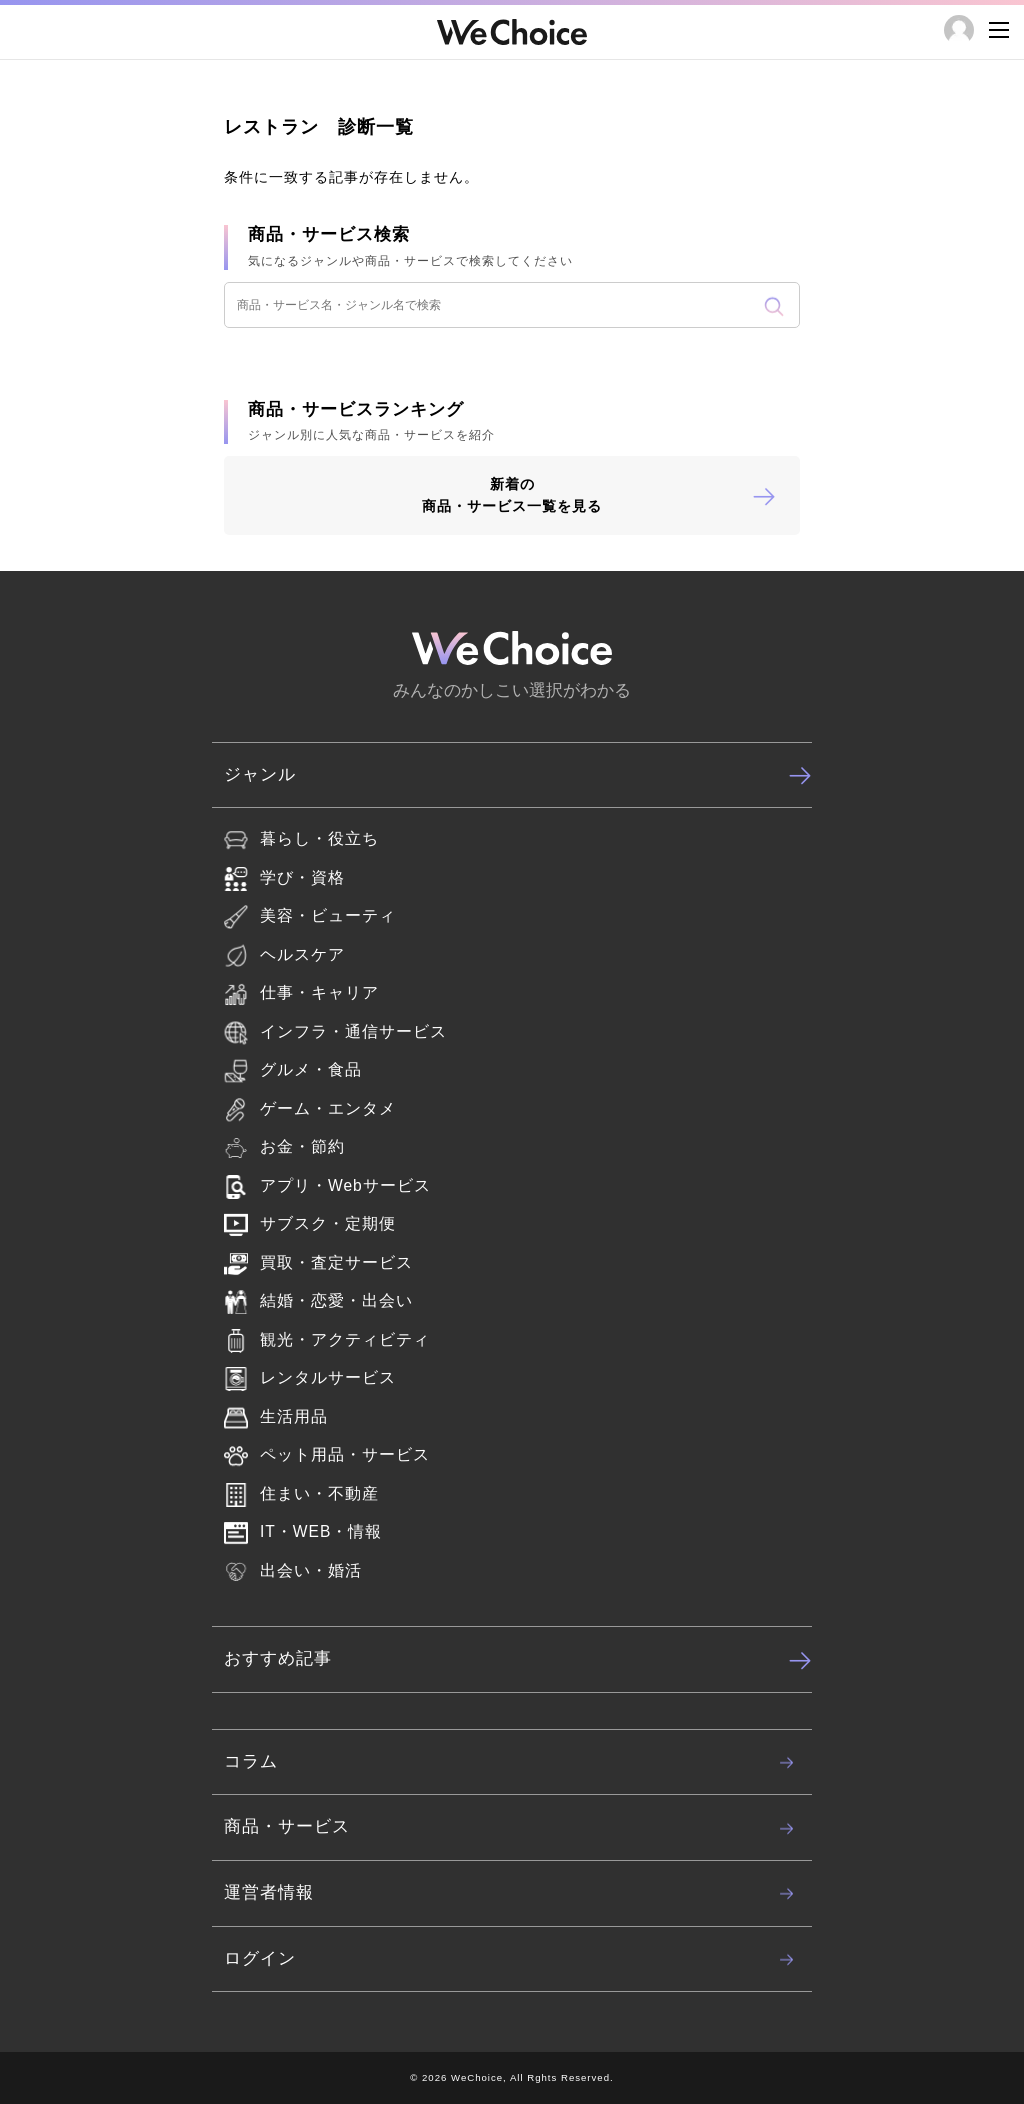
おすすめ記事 (518, 1660)
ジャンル (518, 775)
